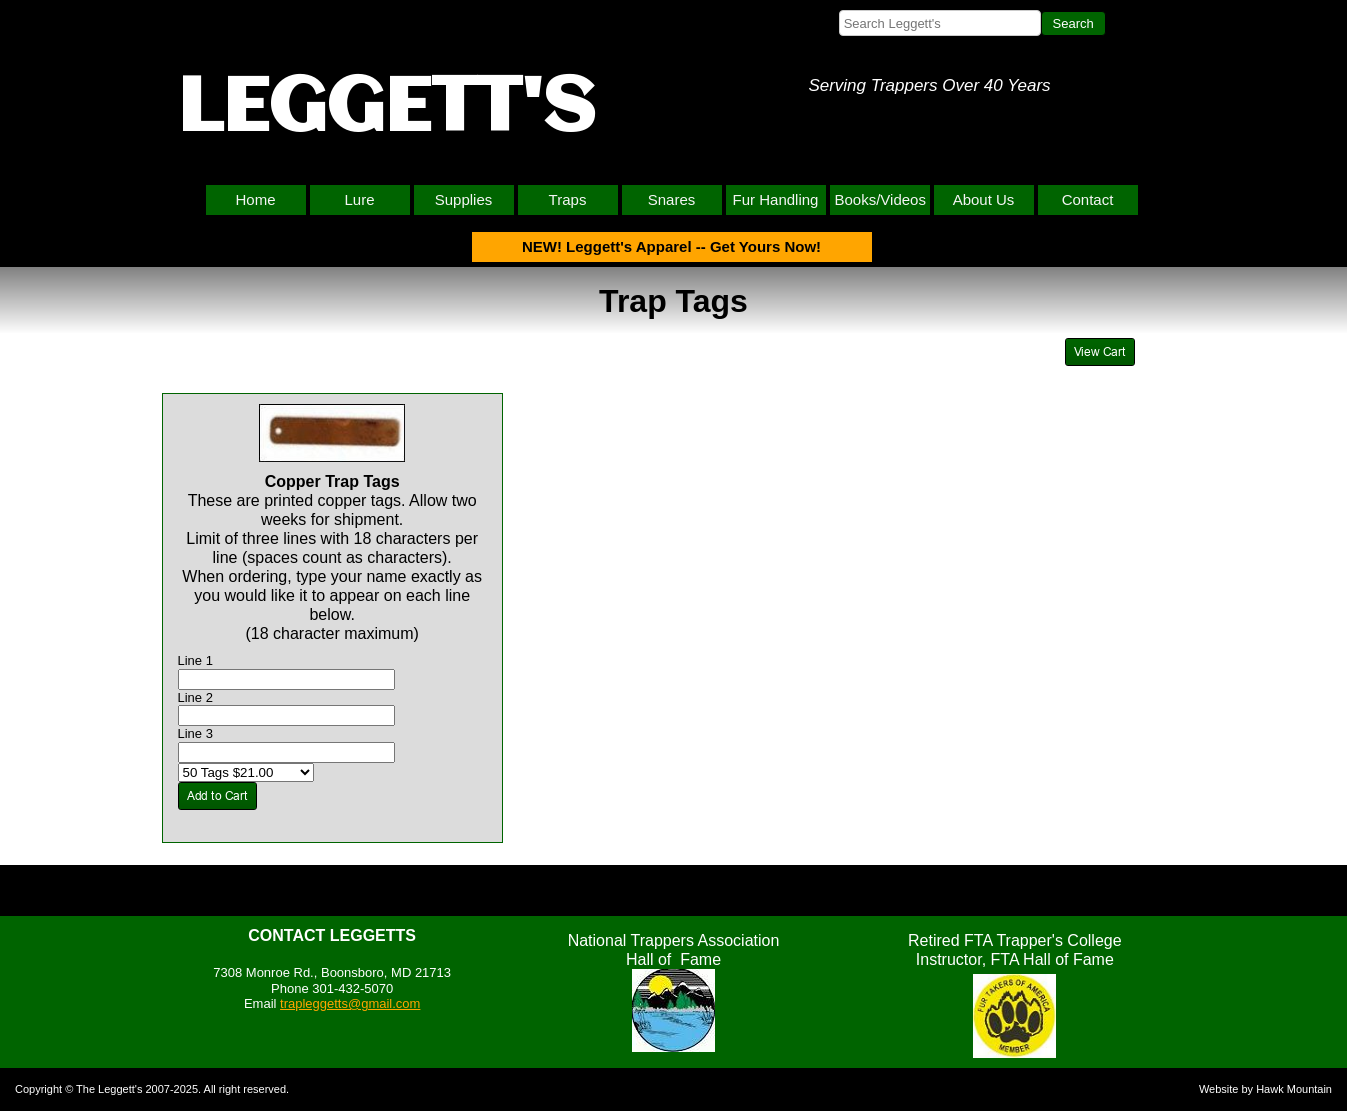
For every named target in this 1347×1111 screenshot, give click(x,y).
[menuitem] (258, 200)
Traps (568, 199)
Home (255, 199)
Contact (1088, 199)
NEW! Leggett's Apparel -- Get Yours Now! (671, 246)
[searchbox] (940, 23)
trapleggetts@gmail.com (350, 1003)
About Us (984, 199)
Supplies (464, 199)
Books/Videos (880, 199)
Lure (359, 199)
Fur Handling (776, 199)
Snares (672, 199)
